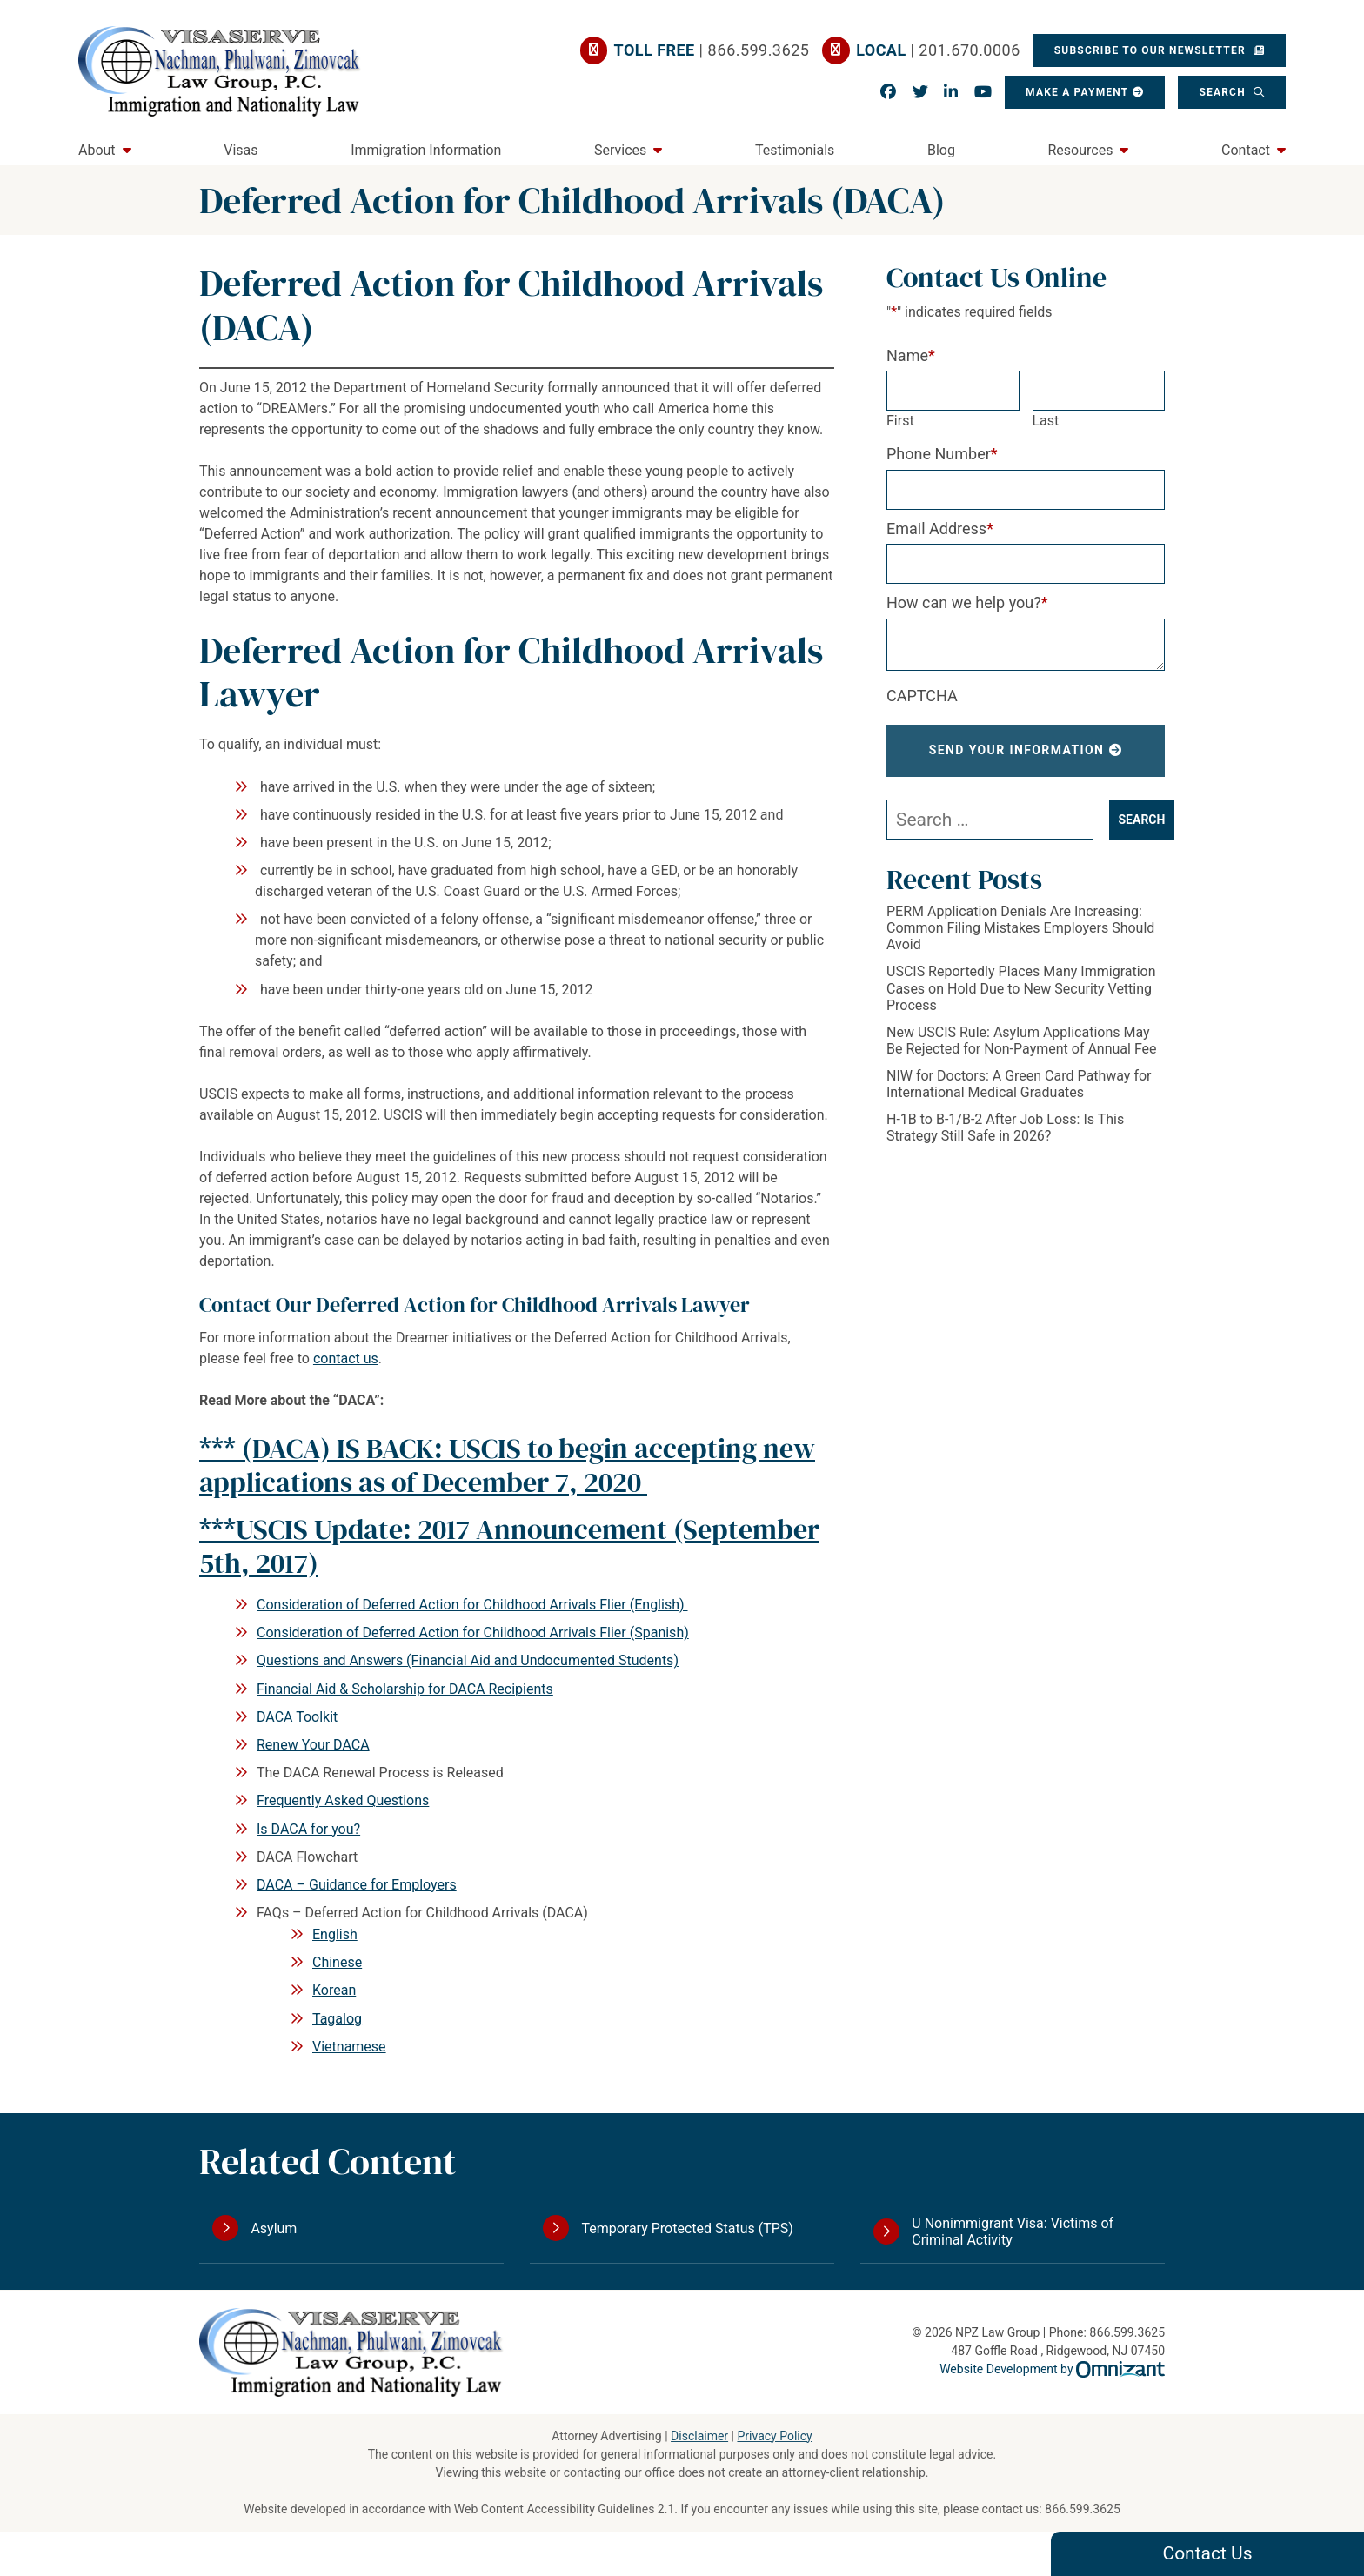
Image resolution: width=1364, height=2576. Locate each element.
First (900, 420)
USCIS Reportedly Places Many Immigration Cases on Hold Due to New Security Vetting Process (1021, 988)
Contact (1245, 150)
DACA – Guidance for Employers (357, 1885)
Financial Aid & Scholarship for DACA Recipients (405, 1689)
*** (507, 1465)
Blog (941, 150)
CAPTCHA (922, 695)
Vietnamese (349, 2046)
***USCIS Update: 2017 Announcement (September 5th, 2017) (509, 1546)
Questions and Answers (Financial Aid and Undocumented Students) (468, 1660)
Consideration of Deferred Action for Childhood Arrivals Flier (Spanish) (473, 1632)
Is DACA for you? (308, 1829)
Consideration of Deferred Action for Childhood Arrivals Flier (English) (472, 1604)
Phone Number (942, 454)
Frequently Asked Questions (343, 1800)
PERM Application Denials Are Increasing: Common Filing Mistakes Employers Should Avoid (1020, 928)
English (335, 1934)
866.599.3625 (1082, 2509)
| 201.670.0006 (938, 50)
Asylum (274, 2228)
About (97, 150)
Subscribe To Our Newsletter (1151, 50)
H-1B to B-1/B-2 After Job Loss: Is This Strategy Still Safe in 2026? (1005, 1127)
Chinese (337, 1962)
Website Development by (1052, 2369)
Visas (240, 150)
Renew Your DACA (313, 1744)
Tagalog (337, 2019)
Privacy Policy (774, 2436)
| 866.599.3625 (712, 50)
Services (620, 150)
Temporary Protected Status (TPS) (687, 2228)
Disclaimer (699, 2436)
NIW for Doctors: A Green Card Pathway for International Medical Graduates (1018, 1084)
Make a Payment (1077, 92)
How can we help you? (967, 602)
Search (1224, 92)
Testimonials (794, 150)
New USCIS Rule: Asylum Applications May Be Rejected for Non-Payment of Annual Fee (1021, 1040)
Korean (334, 1990)
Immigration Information (426, 150)
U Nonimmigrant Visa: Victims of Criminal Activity (1012, 2231)
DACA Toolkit (297, 1717)
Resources (1080, 150)
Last (1046, 420)
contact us (345, 1358)
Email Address (939, 528)
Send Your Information (1017, 750)
